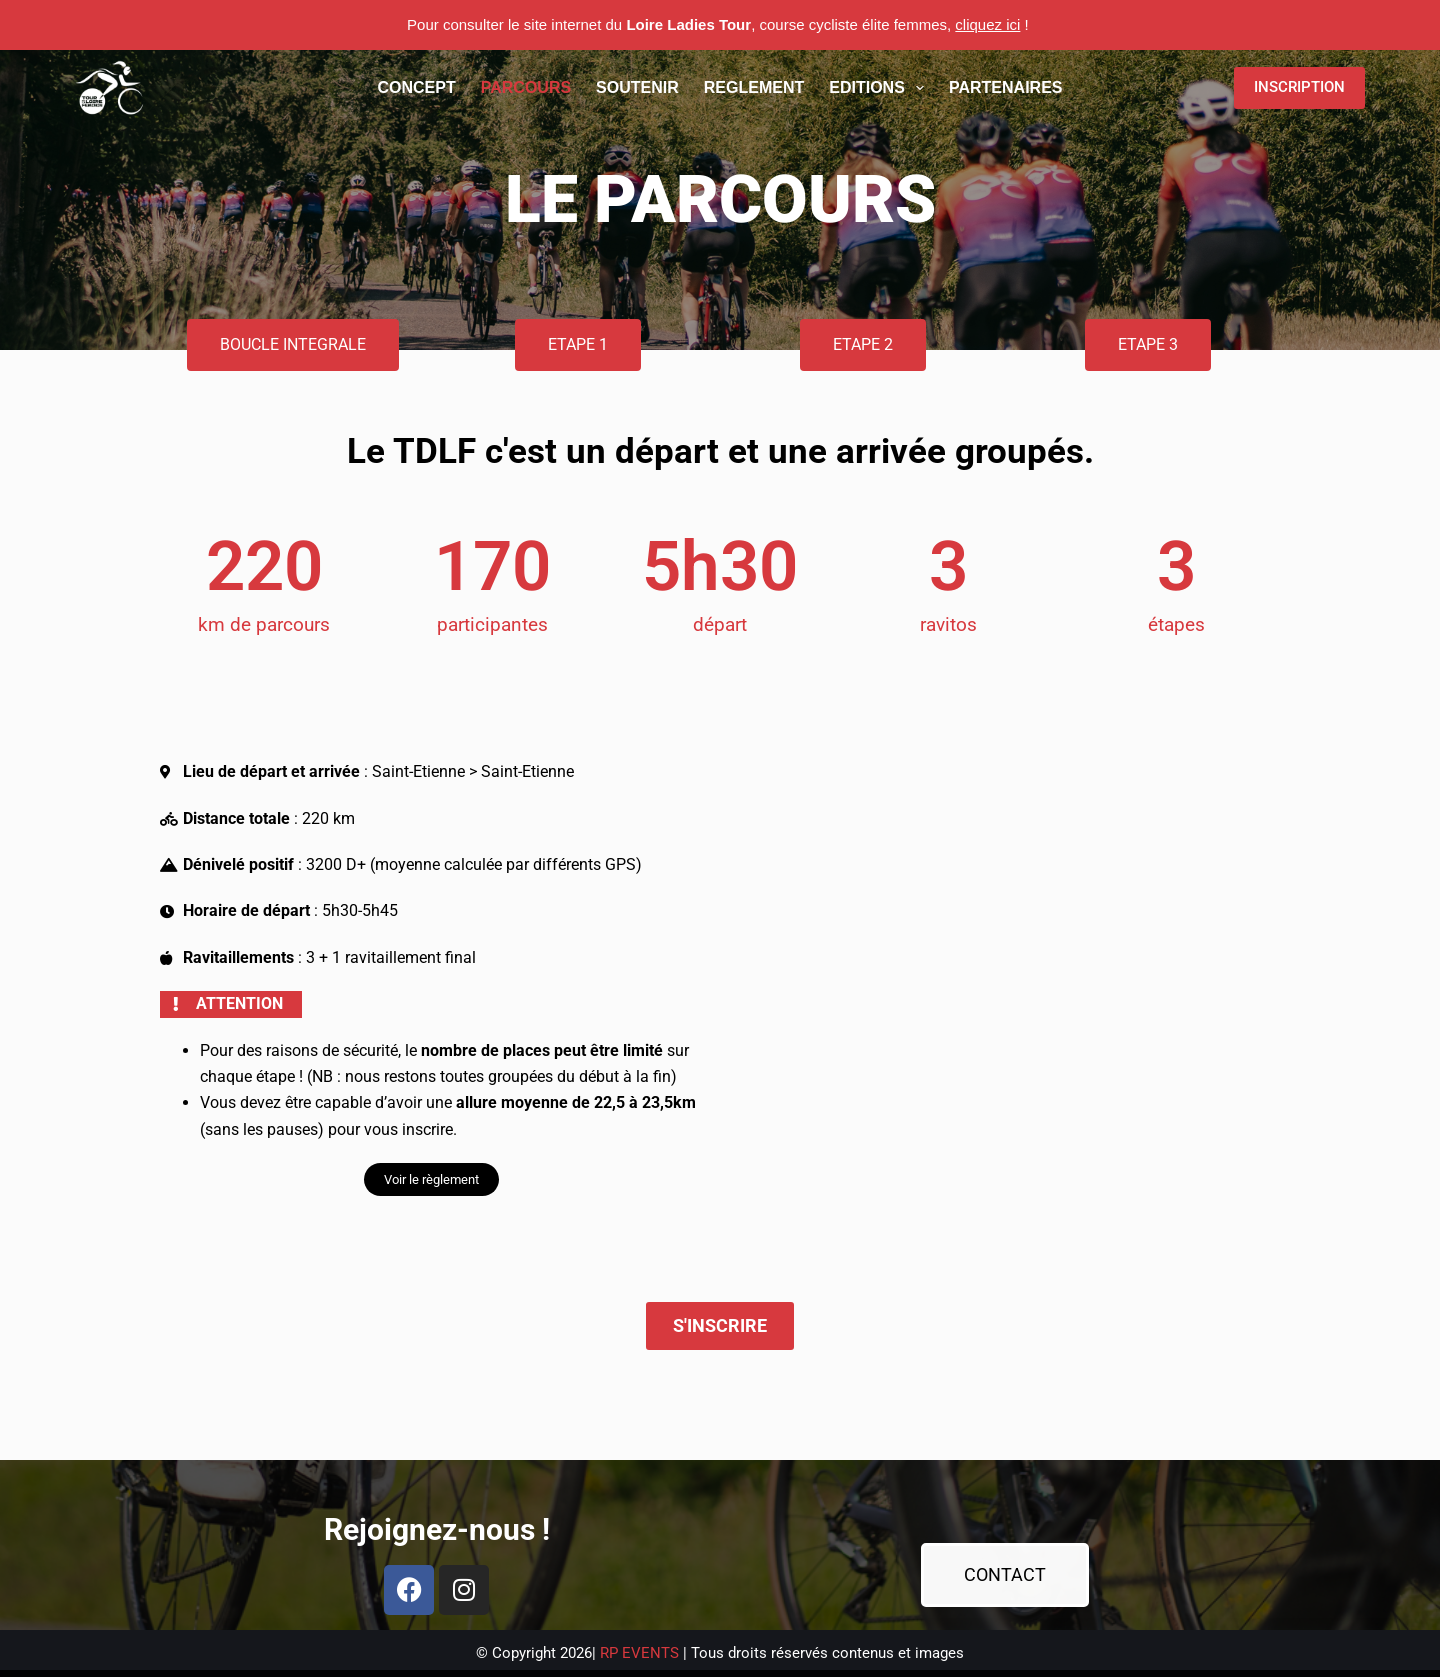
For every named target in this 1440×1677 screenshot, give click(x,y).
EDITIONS (880, 88)
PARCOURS (526, 87)
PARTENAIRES (1006, 87)
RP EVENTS (639, 1653)
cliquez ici (987, 24)
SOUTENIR (637, 87)
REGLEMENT (754, 87)
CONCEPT (417, 87)
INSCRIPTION (1299, 87)
